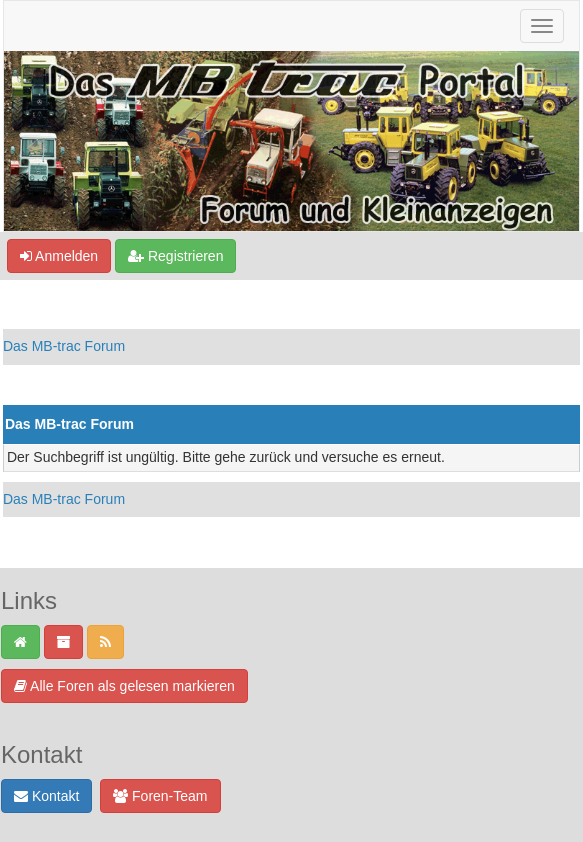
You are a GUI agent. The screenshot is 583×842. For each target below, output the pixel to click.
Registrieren (175, 256)
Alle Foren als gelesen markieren (124, 686)
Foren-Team (160, 796)
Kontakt (46, 796)
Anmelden (59, 256)
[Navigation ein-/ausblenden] (542, 26)
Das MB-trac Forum (64, 346)
